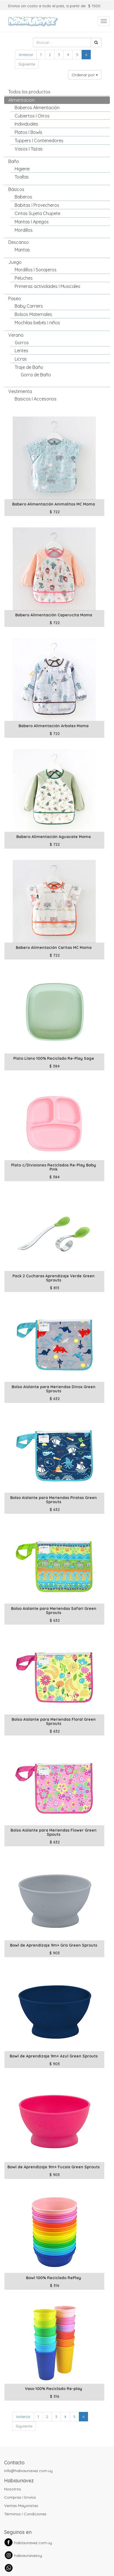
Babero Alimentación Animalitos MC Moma (53, 504)
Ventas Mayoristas (21, 2505)
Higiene (22, 169)
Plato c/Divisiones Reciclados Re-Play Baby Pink (53, 1167)
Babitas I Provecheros (37, 205)
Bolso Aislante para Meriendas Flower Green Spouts (54, 1832)
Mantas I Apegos (32, 221)
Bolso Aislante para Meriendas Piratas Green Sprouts (53, 1499)
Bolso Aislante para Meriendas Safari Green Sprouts (53, 1610)
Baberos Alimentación (37, 107)
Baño (13, 161)
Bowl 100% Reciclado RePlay (53, 2277)
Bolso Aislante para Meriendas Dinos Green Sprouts (53, 1388)
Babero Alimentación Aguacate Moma (53, 836)
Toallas (22, 177)
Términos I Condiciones (25, 2513)
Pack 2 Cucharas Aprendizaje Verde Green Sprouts (53, 1278)
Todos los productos (29, 92)
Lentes (21, 350)
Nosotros (12, 2488)
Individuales (26, 124)
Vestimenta (20, 391)
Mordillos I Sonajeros (35, 269)
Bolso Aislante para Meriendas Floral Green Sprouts (54, 1721)
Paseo (14, 298)
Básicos (16, 189)
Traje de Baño (29, 367)
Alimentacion (21, 100)
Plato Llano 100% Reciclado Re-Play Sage (53, 1058)
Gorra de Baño (36, 374)
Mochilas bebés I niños (37, 322)
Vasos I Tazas (29, 149)
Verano (16, 335)
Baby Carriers (29, 306)
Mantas (22, 249)
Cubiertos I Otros (32, 116)
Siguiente (27, 64)
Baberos (23, 197)
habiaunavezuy (28, 2555)
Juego (15, 262)
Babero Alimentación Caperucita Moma (53, 614)
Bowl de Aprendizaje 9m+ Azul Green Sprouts (54, 2056)
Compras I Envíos (20, 2497)
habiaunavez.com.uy (33, 2542)
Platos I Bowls (28, 132)
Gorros (22, 342)
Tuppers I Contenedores (39, 140)
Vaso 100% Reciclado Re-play (53, 2388)
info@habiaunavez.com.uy (28, 2470)
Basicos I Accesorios (35, 399)
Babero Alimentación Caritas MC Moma (54, 947)
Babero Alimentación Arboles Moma (54, 725)
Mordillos (24, 230)
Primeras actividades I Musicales (47, 286)
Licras (21, 359)
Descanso (18, 242)
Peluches (24, 278)
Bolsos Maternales (33, 314)
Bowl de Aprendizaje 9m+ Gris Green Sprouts (53, 1945)
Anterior (26, 54)
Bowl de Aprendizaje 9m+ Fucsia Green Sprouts (53, 2166)
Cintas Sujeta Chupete (37, 213)
